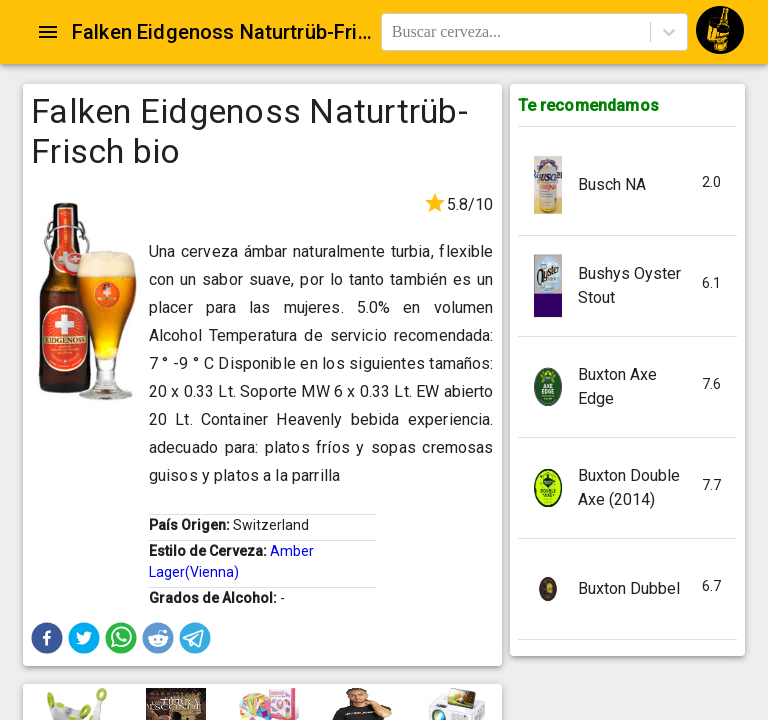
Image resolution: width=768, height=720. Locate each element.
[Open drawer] (48, 32)
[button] (47, 638)
